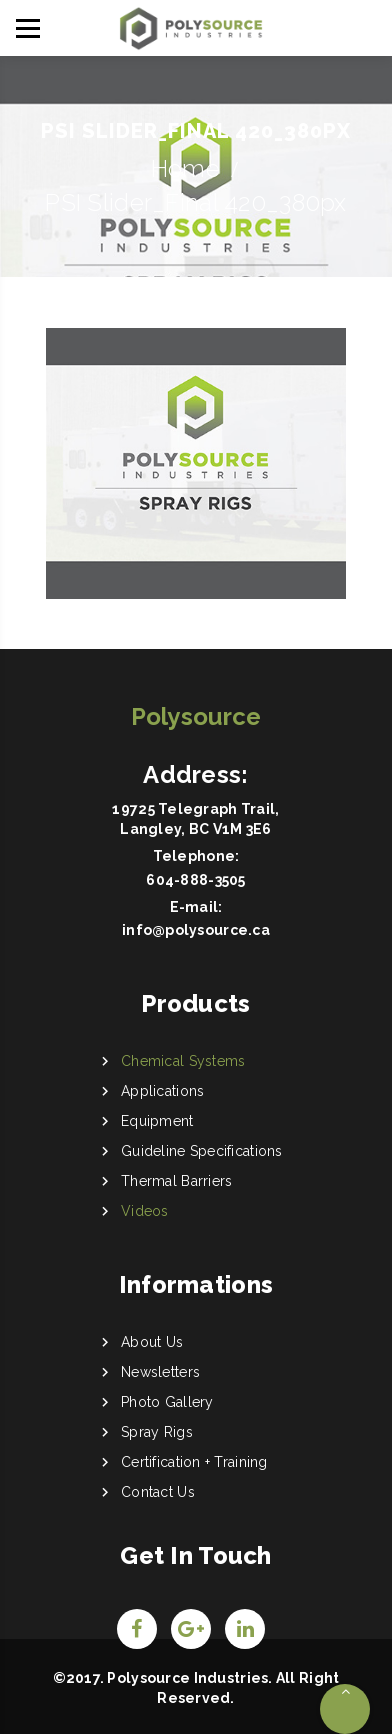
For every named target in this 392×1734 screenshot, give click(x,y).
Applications (162, 1091)
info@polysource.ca (196, 930)
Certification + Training (194, 1462)
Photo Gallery (167, 1402)
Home (185, 168)
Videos (145, 1211)
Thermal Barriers (176, 1181)
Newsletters (160, 1372)
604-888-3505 (195, 880)
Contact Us (158, 1492)
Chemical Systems (183, 1061)
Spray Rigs (157, 1432)
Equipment (157, 1121)
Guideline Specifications (202, 1151)
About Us (152, 1342)
